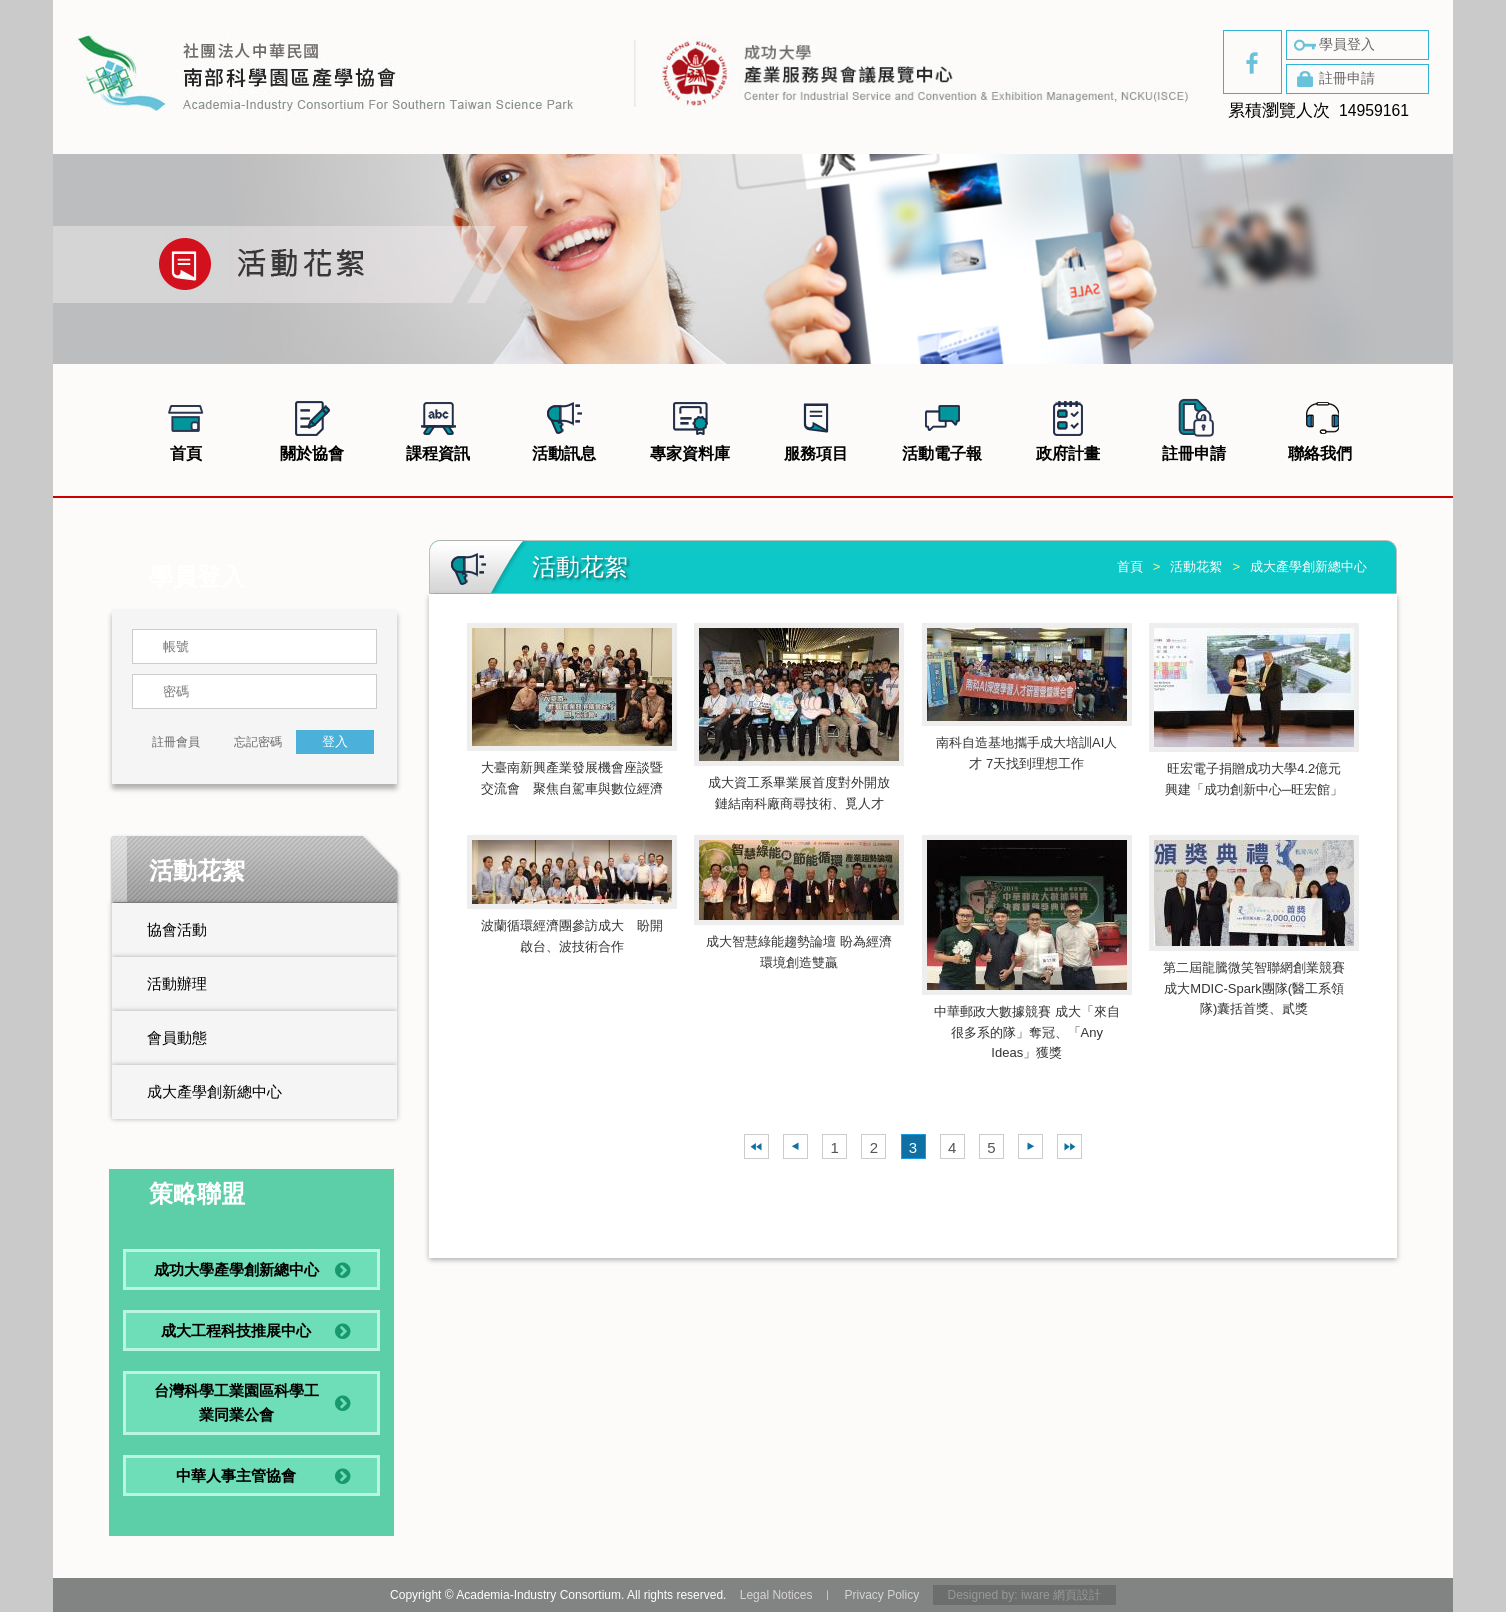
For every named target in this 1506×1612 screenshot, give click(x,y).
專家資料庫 (690, 428)
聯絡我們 (1320, 428)
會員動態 (177, 1037)
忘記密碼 (258, 742)
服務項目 (816, 428)
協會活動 (177, 929)
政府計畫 (1068, 428)
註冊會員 (176, 742)
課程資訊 (438, 428)
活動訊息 (564, 428)
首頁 (186, 428)
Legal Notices (776, 1595)
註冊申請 (1333, 79)
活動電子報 (942, 428)
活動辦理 (177, 983)
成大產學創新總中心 (214, 1091)
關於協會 (312, 428)
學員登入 (1333, 45)
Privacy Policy (881, 1595)
